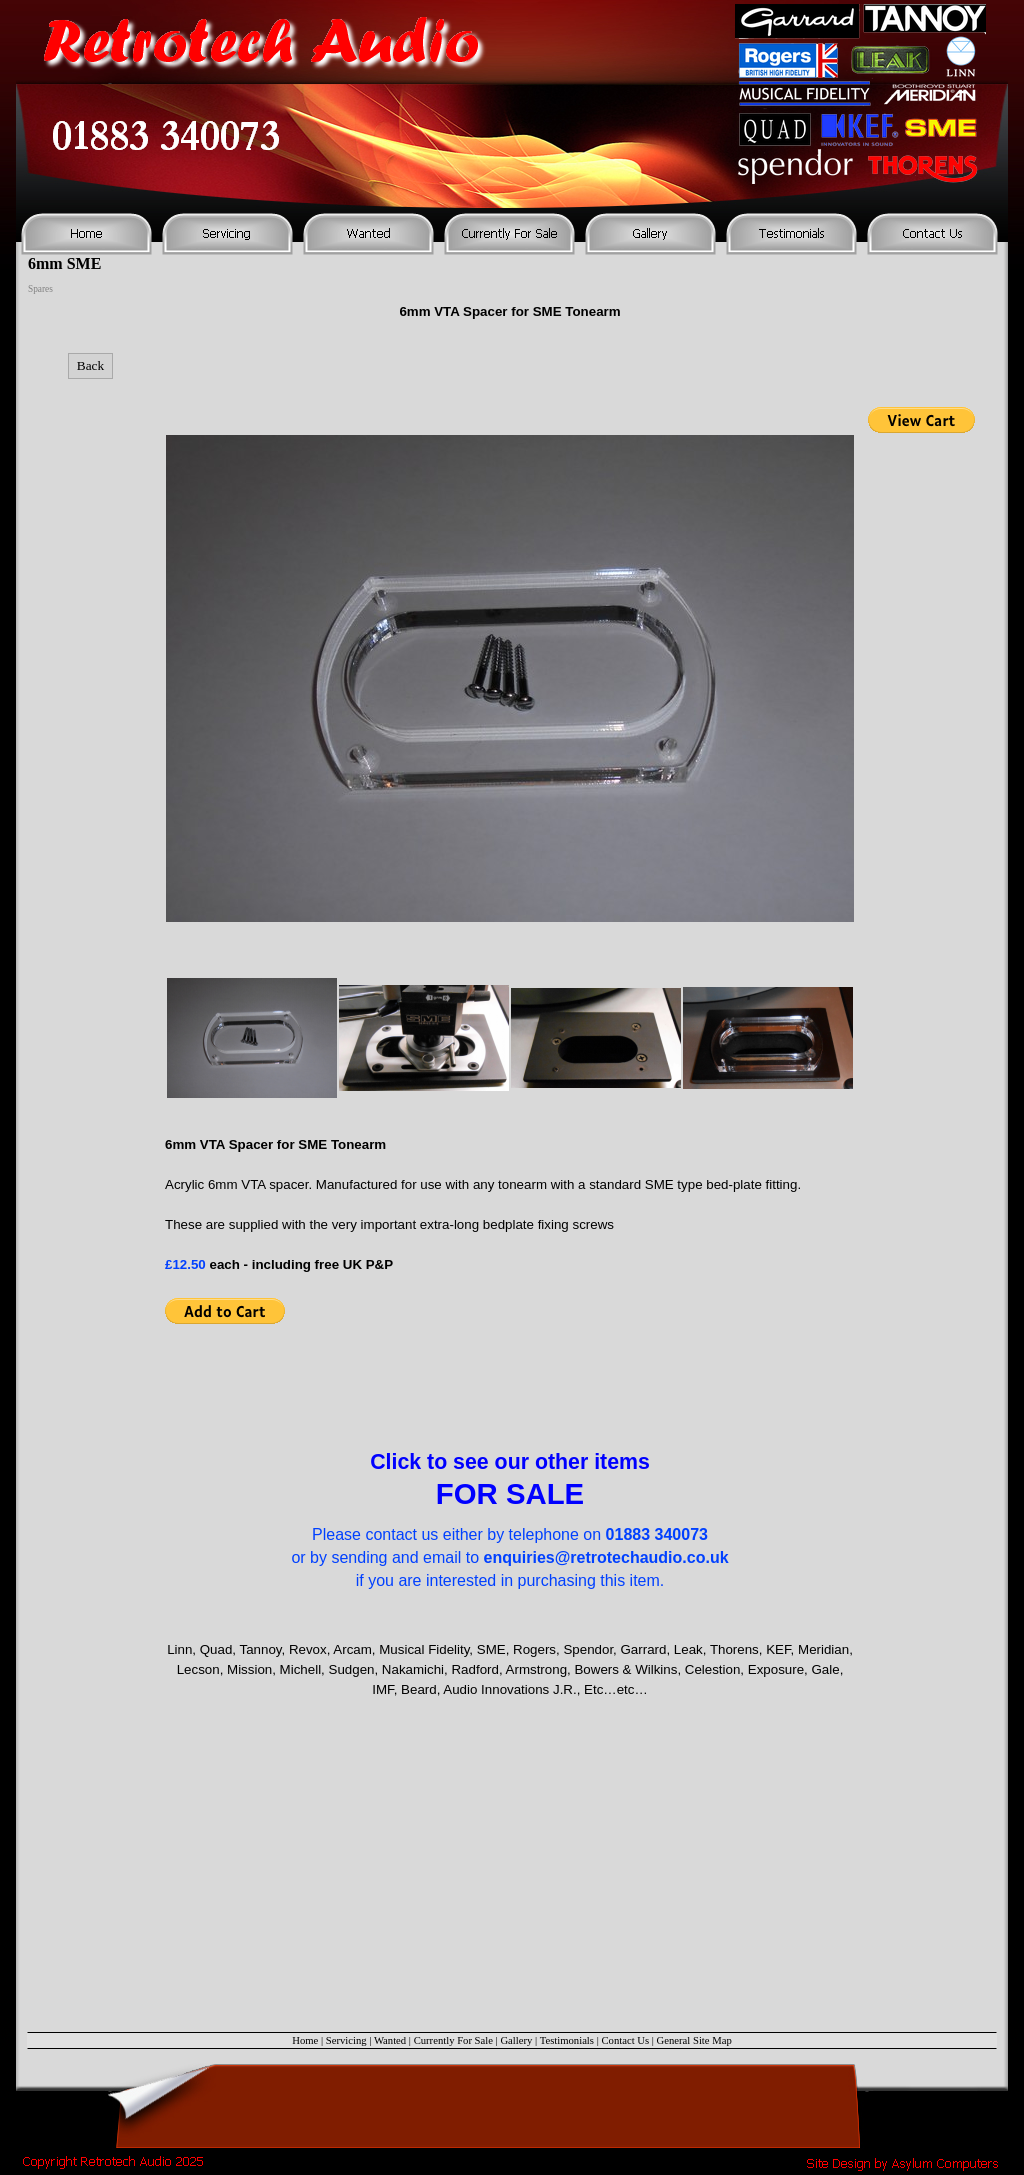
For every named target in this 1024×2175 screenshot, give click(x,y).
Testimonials (567, 2040)
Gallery (516, 2040)
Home (305, 2040)
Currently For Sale (453, 2040)
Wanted (390, 2040)
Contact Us (625, 2040)
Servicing (346, 2040)
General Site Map (694, 2040)
